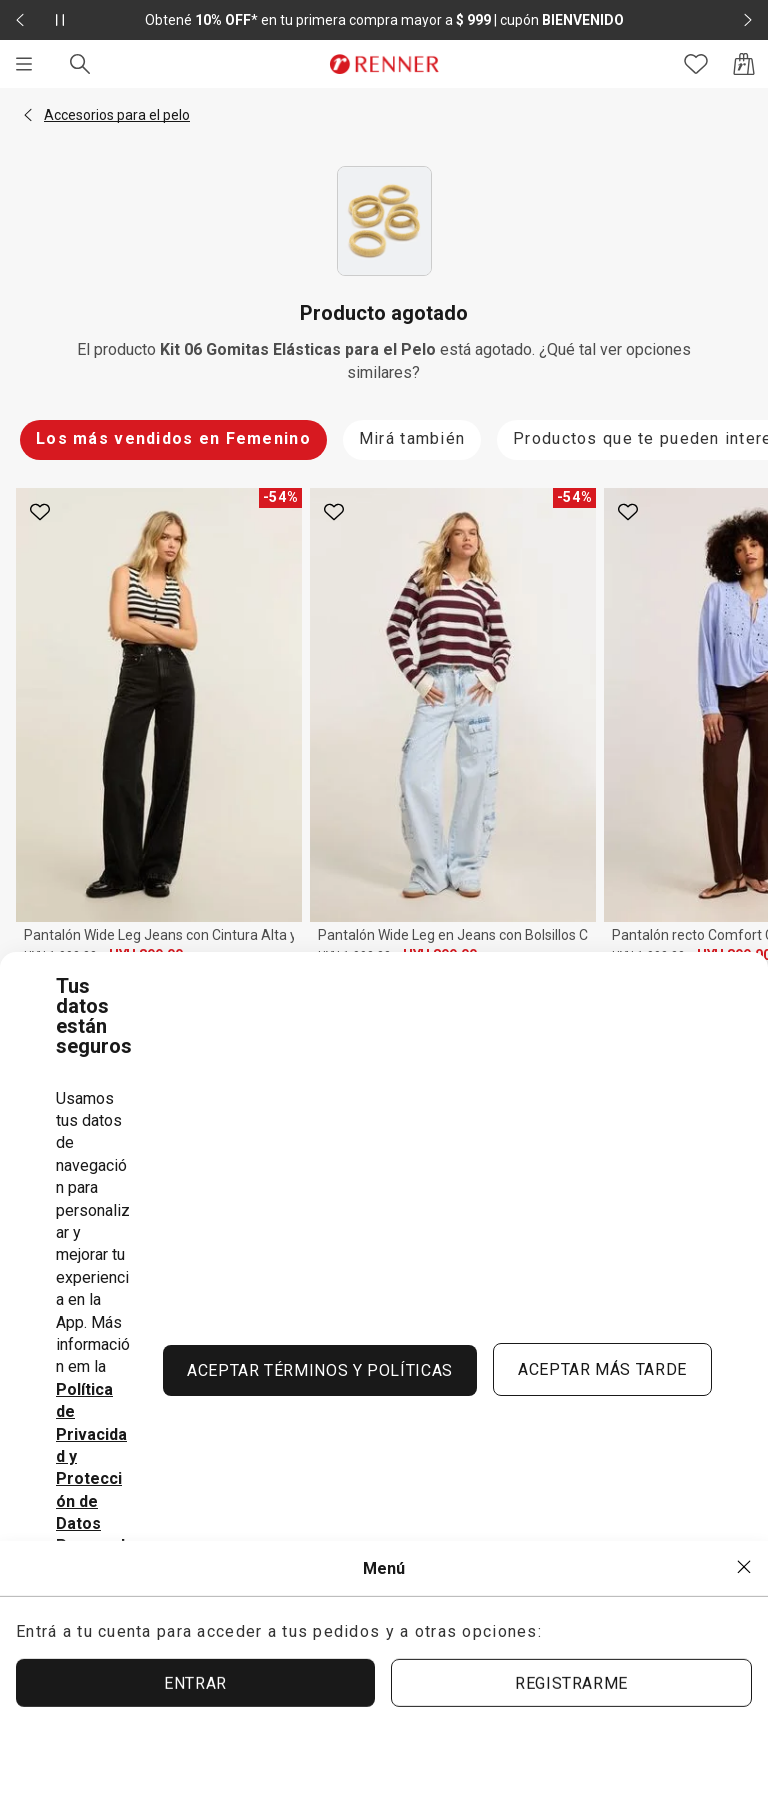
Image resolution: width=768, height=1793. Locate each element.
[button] (28, 115)
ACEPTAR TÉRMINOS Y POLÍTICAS (320, 1370)
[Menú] (24, 64)
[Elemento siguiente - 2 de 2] (748, 20)
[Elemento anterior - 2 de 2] (20, 20)
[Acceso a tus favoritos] (696, 64)
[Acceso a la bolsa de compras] (744, 64)
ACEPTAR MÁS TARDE (602, 1369)
